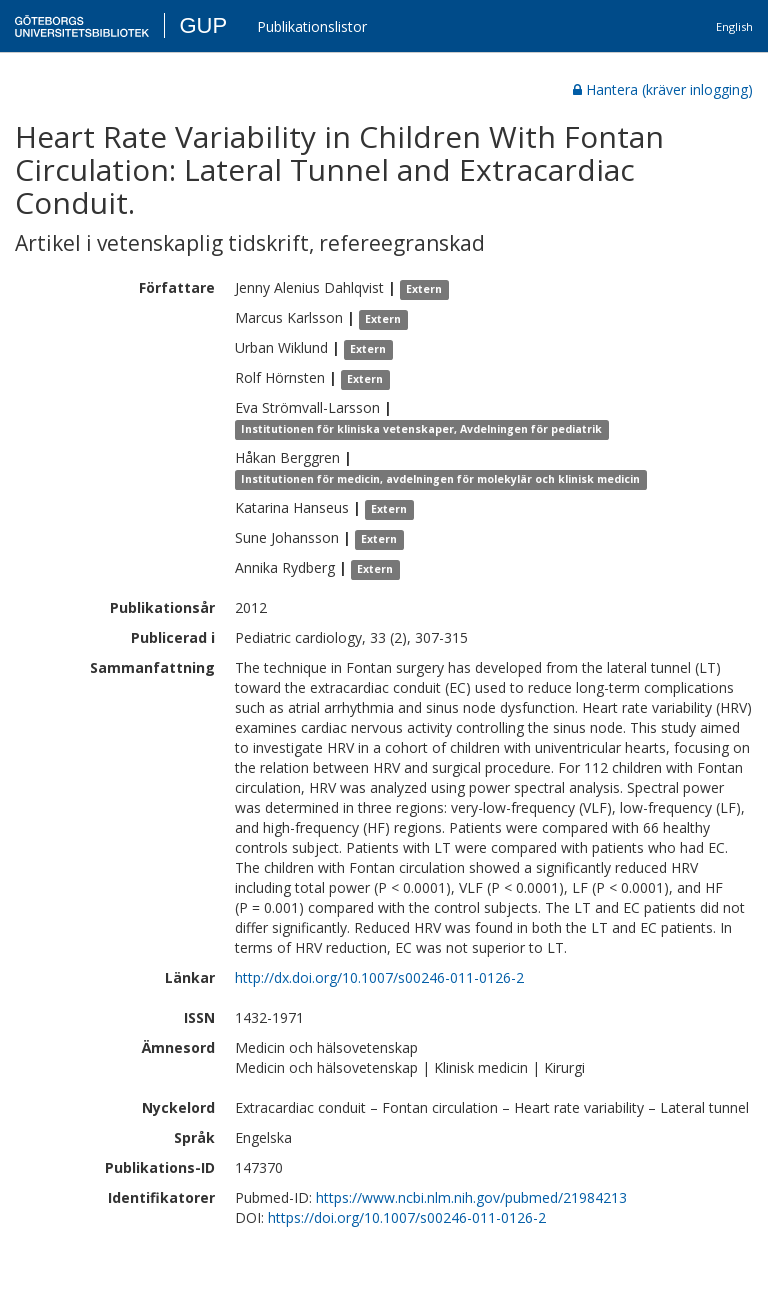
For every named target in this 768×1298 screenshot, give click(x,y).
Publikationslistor (312, 26)
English (734, 26)
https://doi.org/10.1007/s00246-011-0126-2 (407, 1217)
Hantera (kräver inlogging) (663, 89)
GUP (203, 25)
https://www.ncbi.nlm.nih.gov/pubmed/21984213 (471, 1197)
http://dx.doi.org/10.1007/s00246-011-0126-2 (379, 977)
